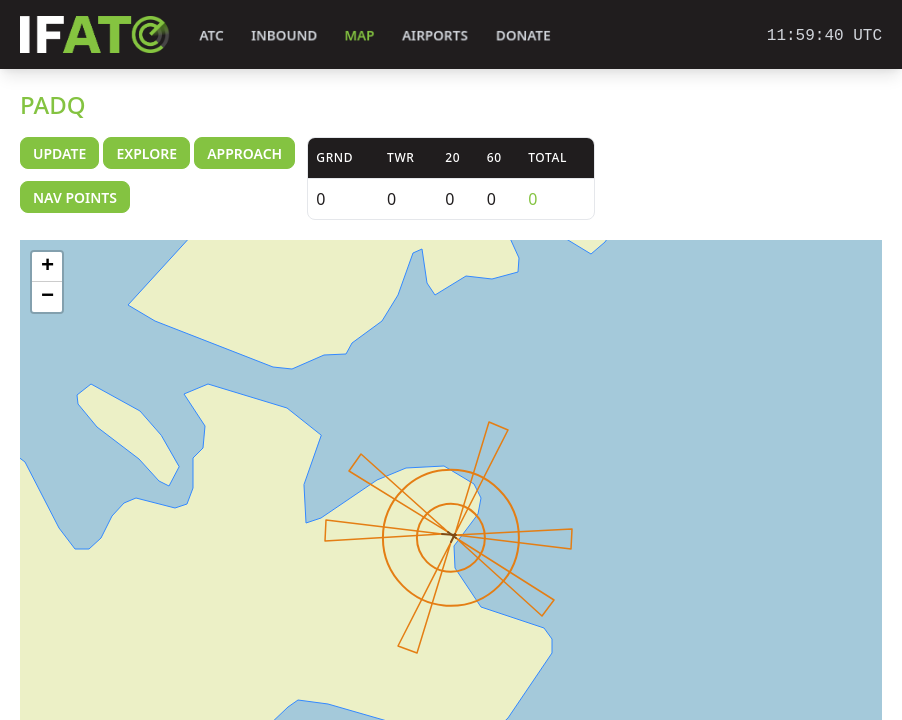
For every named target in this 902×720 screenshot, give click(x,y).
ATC (211, 35)
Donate (523, 35)
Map (359, 35)
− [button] (47, 297)
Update (59, 153)
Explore (146, 153)
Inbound (284, 35)
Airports (435, 35)
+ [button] (47, 267)
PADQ (53, 104)
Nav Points (75, 197)
